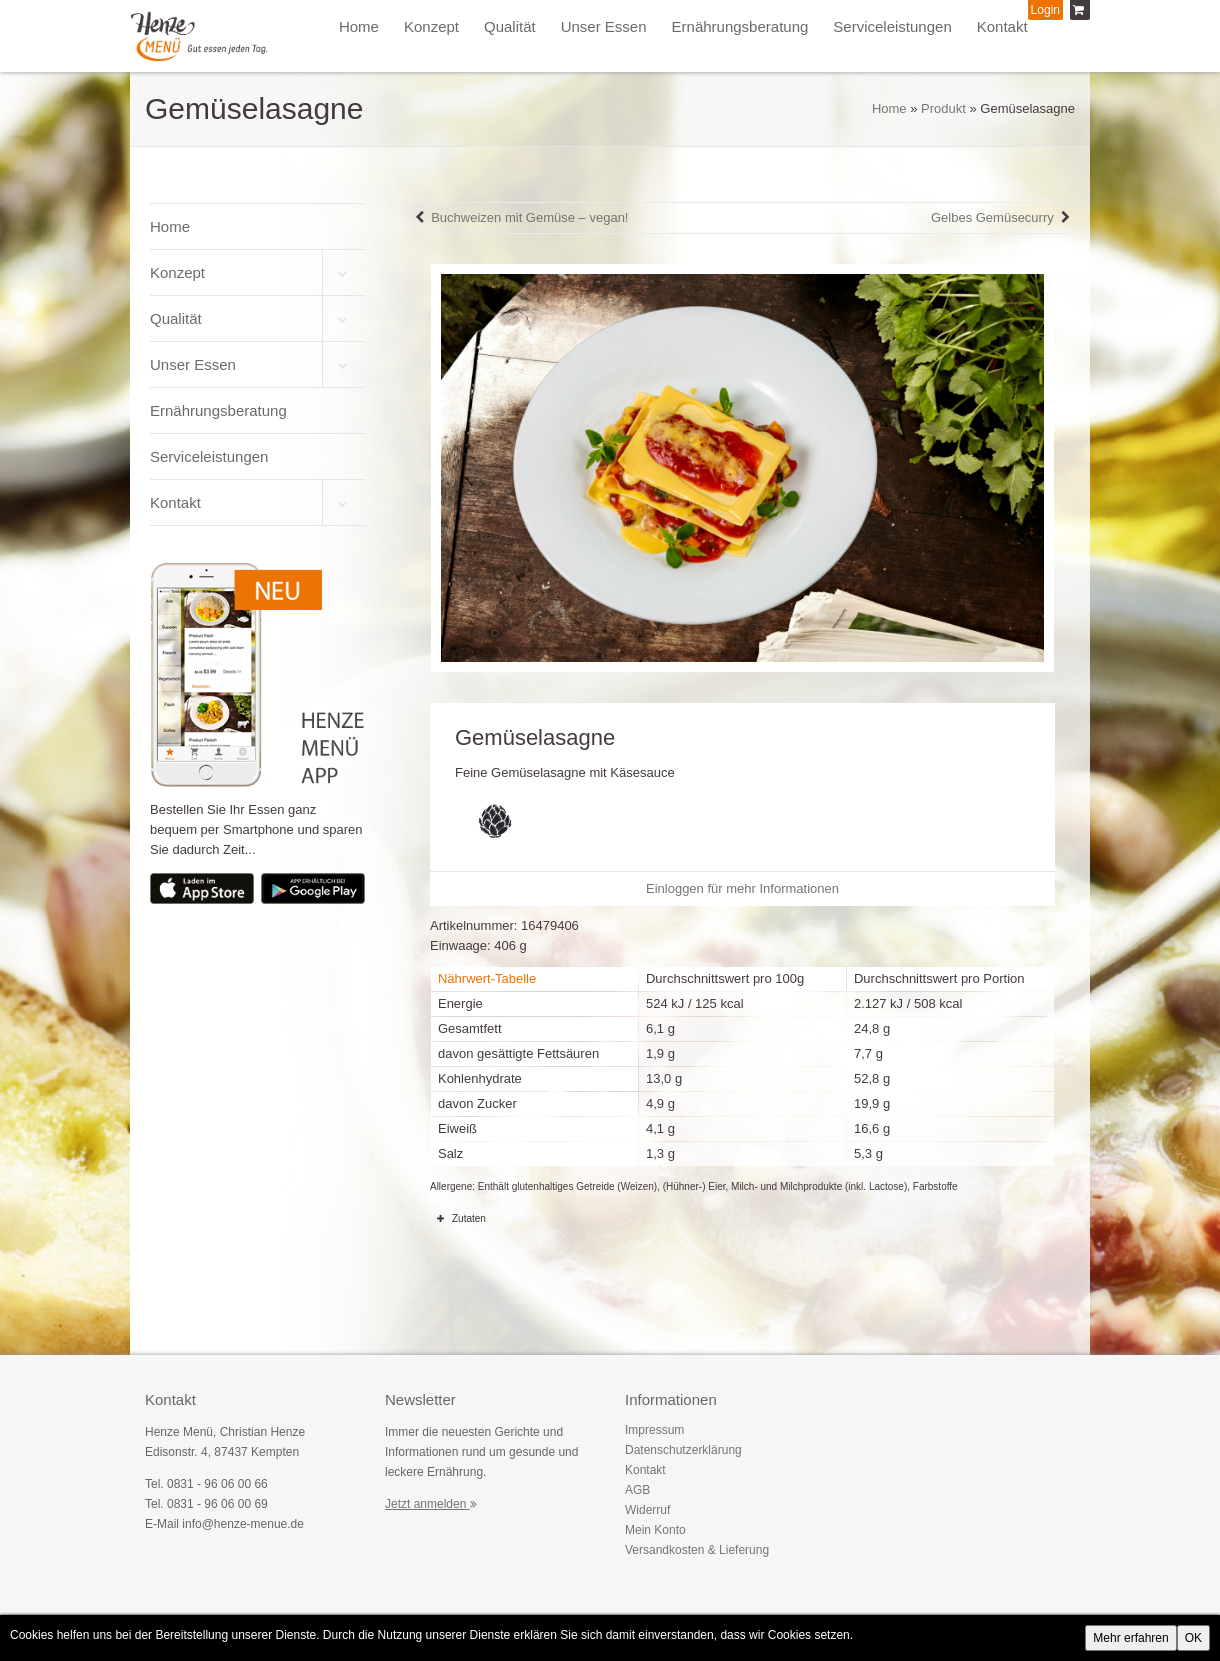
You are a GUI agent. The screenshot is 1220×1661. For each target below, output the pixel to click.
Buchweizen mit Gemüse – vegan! (529, 217)
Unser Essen (604, 26)
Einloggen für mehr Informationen (742, 888)
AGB (637, 1490)
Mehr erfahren (1130, 1638)
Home (359, 26)
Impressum (654, 1430)
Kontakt (1002, 26)
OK (1193, 1638)
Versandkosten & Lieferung (697, 1550)
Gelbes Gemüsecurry (992, 217)
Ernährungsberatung (740, 26)
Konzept (431, 26)
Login (1045, 10)
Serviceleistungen (892, 26)
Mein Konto (655, 1530)
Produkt (943, 108)
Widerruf (647, 1510)
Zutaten (458, 1218)
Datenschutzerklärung (683, 1450)
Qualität (510, 26)
